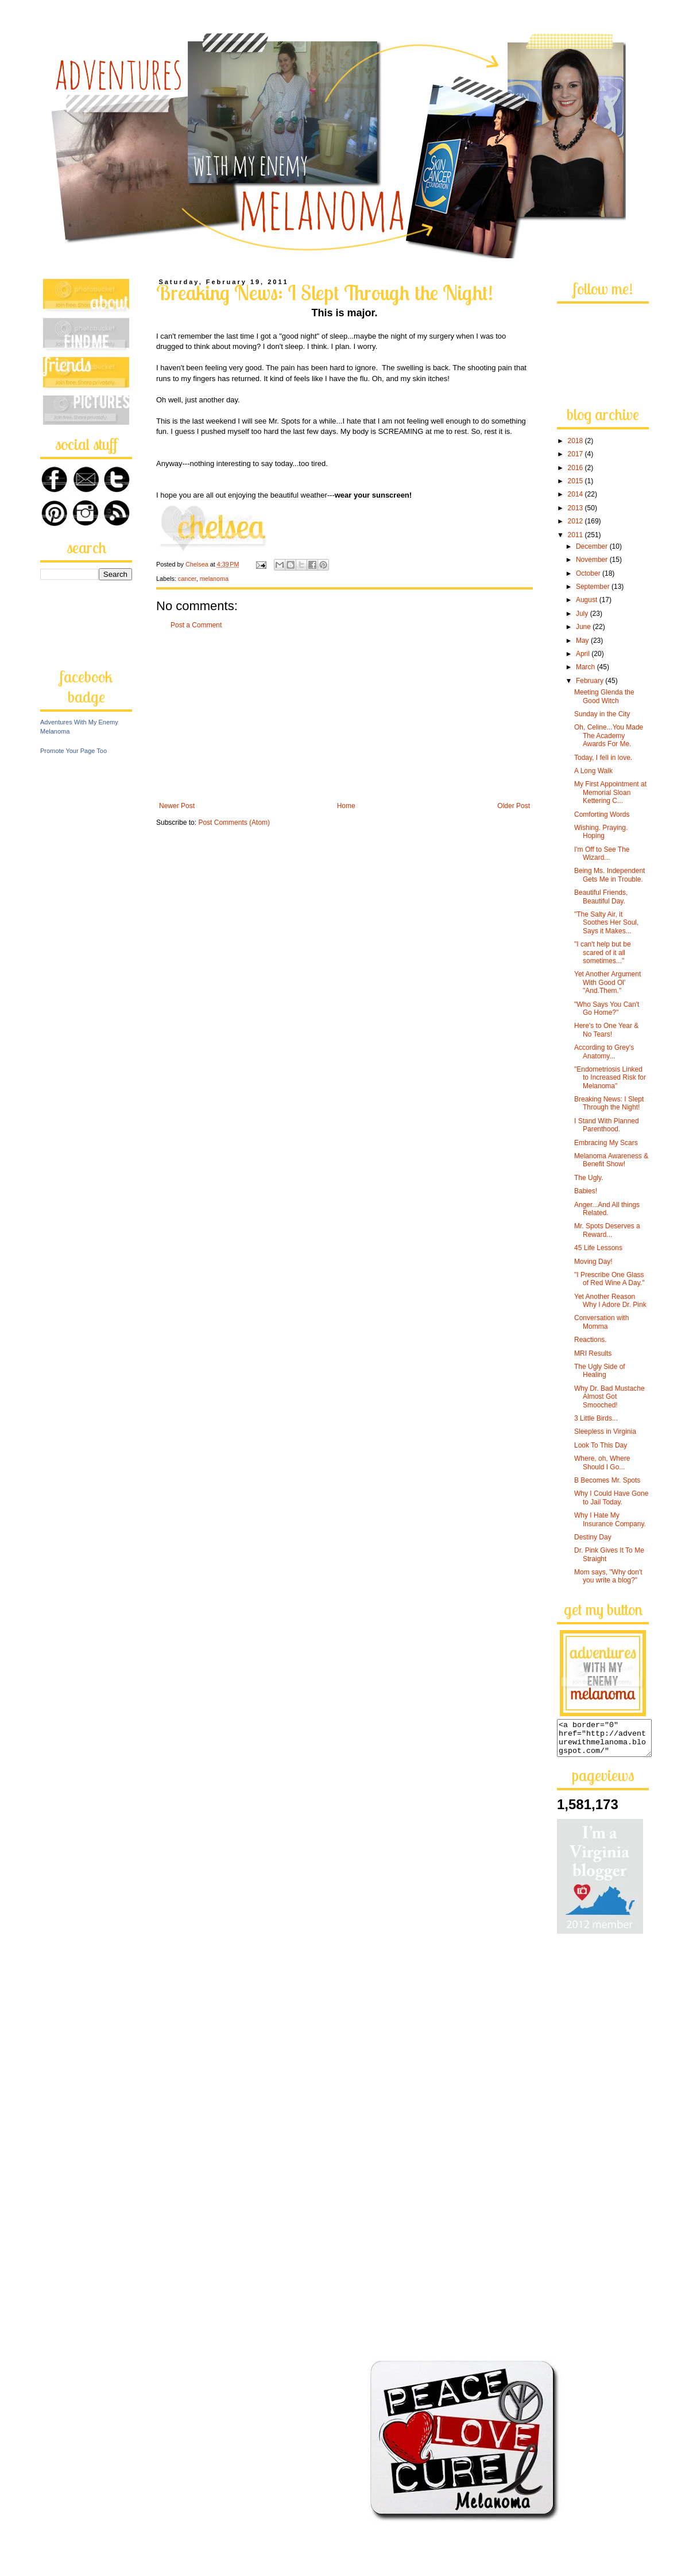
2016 (576, 468)
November (593, 560)
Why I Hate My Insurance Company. (610, 1519)
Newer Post (177, 806)
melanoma (214, 578)
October (589, 573)
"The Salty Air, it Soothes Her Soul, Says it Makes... (606, 922)
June (584, 627)
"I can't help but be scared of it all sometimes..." (602, 952)
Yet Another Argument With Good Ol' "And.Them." (607, 982)
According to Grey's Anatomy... (604, 1051)
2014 (576, 494)
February (590, 681)
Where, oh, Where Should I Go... (602, 1462)
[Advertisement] (344, 715)
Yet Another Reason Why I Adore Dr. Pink (610, 1301)
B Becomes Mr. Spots (607, 1480)
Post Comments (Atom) (234, 822)
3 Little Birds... (596, 1418)
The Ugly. (588, 1178)
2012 (576, 521)
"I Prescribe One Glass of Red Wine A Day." (609, 1279)
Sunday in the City (602, 714)
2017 (576, 454)
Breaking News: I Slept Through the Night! (609, 1103)
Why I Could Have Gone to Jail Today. (611, 1497)
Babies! (585, 1191)
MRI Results (592, 1353)
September (593, 587)
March (586, 667)
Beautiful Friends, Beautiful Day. (601, 897)
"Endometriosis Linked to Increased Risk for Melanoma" (610, 1077)
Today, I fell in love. (603, 758)
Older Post (513, 806)
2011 (576, 535)
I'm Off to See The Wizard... (602, 853)
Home (346, 806)
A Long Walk (593, 771)
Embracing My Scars (606, 1143)
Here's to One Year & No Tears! (606, 1030)
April (583, 654)
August (587, 600)
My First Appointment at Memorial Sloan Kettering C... (610, 792)
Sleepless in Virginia (605, 1431)
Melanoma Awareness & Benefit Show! (611, 1160)
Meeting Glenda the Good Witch (604, 696)
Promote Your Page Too (73, 750)
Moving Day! (593, 1262)
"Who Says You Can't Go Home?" (606, 1008)
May (583, 641)
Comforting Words (601, 814)
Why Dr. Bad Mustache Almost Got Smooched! (609, 1396)
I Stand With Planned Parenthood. (606, 1125)
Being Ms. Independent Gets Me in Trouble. (609, 875)
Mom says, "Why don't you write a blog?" (608, 1576)
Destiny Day (592, 1537)
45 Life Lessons (598, 1248)
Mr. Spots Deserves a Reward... (607, 1230)
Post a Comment (196, 625)
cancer (187, 578)
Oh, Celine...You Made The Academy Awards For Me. (608, 735)
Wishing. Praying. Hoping (601, 832)
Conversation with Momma (601, 1322)
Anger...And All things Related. (607, 1209)
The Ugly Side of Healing (599, 1371)
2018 (576, 441)
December (593, 546)
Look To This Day (600, 1445)
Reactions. (590, 1340)
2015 (576, 481)
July (583, 614)
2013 (576, 508)
